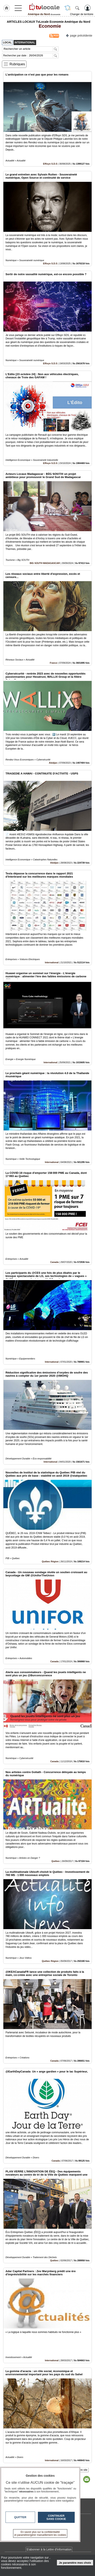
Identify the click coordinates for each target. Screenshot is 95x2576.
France (53, 663)
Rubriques (17, 64)
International (52, 962)
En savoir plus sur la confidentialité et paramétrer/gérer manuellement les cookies (40, 2533)
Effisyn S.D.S (50, 163)
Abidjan (53, 762)
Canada (54, 1262)
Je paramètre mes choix (75, 2562)
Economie (48, 26)
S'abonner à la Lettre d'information (49, 2549)
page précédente (79, 35)
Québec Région (50, 1561)
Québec (55, 1861)
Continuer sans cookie (56, 2517)
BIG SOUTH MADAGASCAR (45, 563)
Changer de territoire (81, 14)
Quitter (20, 2517)
